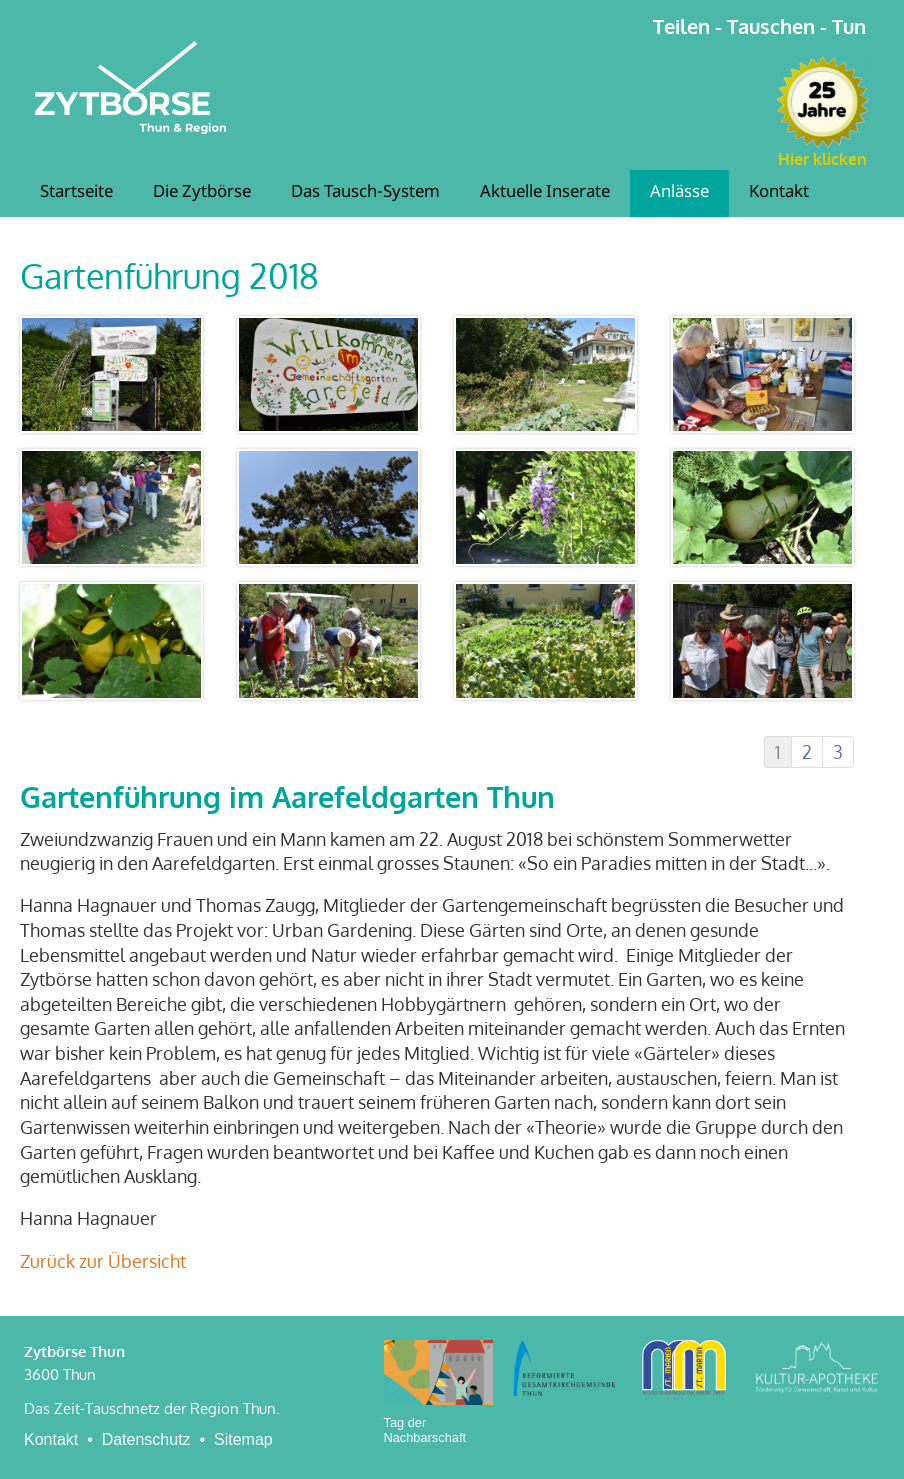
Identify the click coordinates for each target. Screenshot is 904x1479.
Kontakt (779, 193)
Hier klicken (822, 159)
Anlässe (679, 193)
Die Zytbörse (202, 193)
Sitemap (243, 1439)
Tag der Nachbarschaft (425, 1430)
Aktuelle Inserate (545, 193)
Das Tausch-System (365, 193)
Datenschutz (146, 1439)
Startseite (76, 193)
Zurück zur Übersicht (103, 1261)
